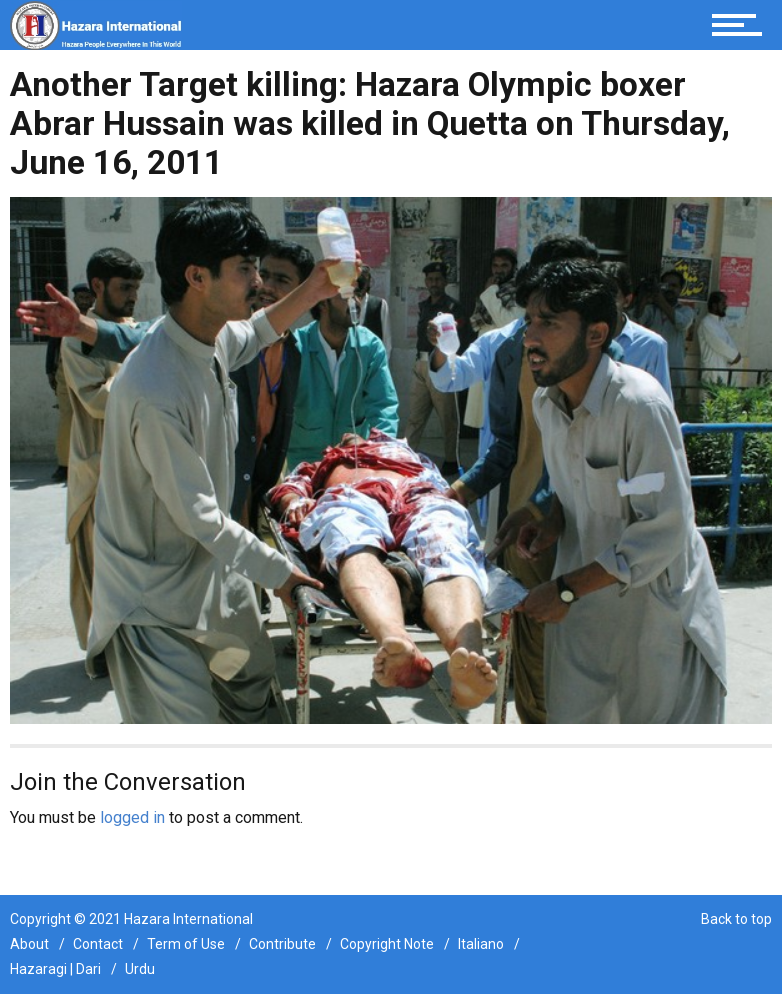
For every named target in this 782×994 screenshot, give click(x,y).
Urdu (140, 969)
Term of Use (186, 944)
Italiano (481, 944)
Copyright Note (387, 944)
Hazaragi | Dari (55, 969)
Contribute (282, 944)
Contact (98, 944)
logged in (132, 817)
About (29, 944)
